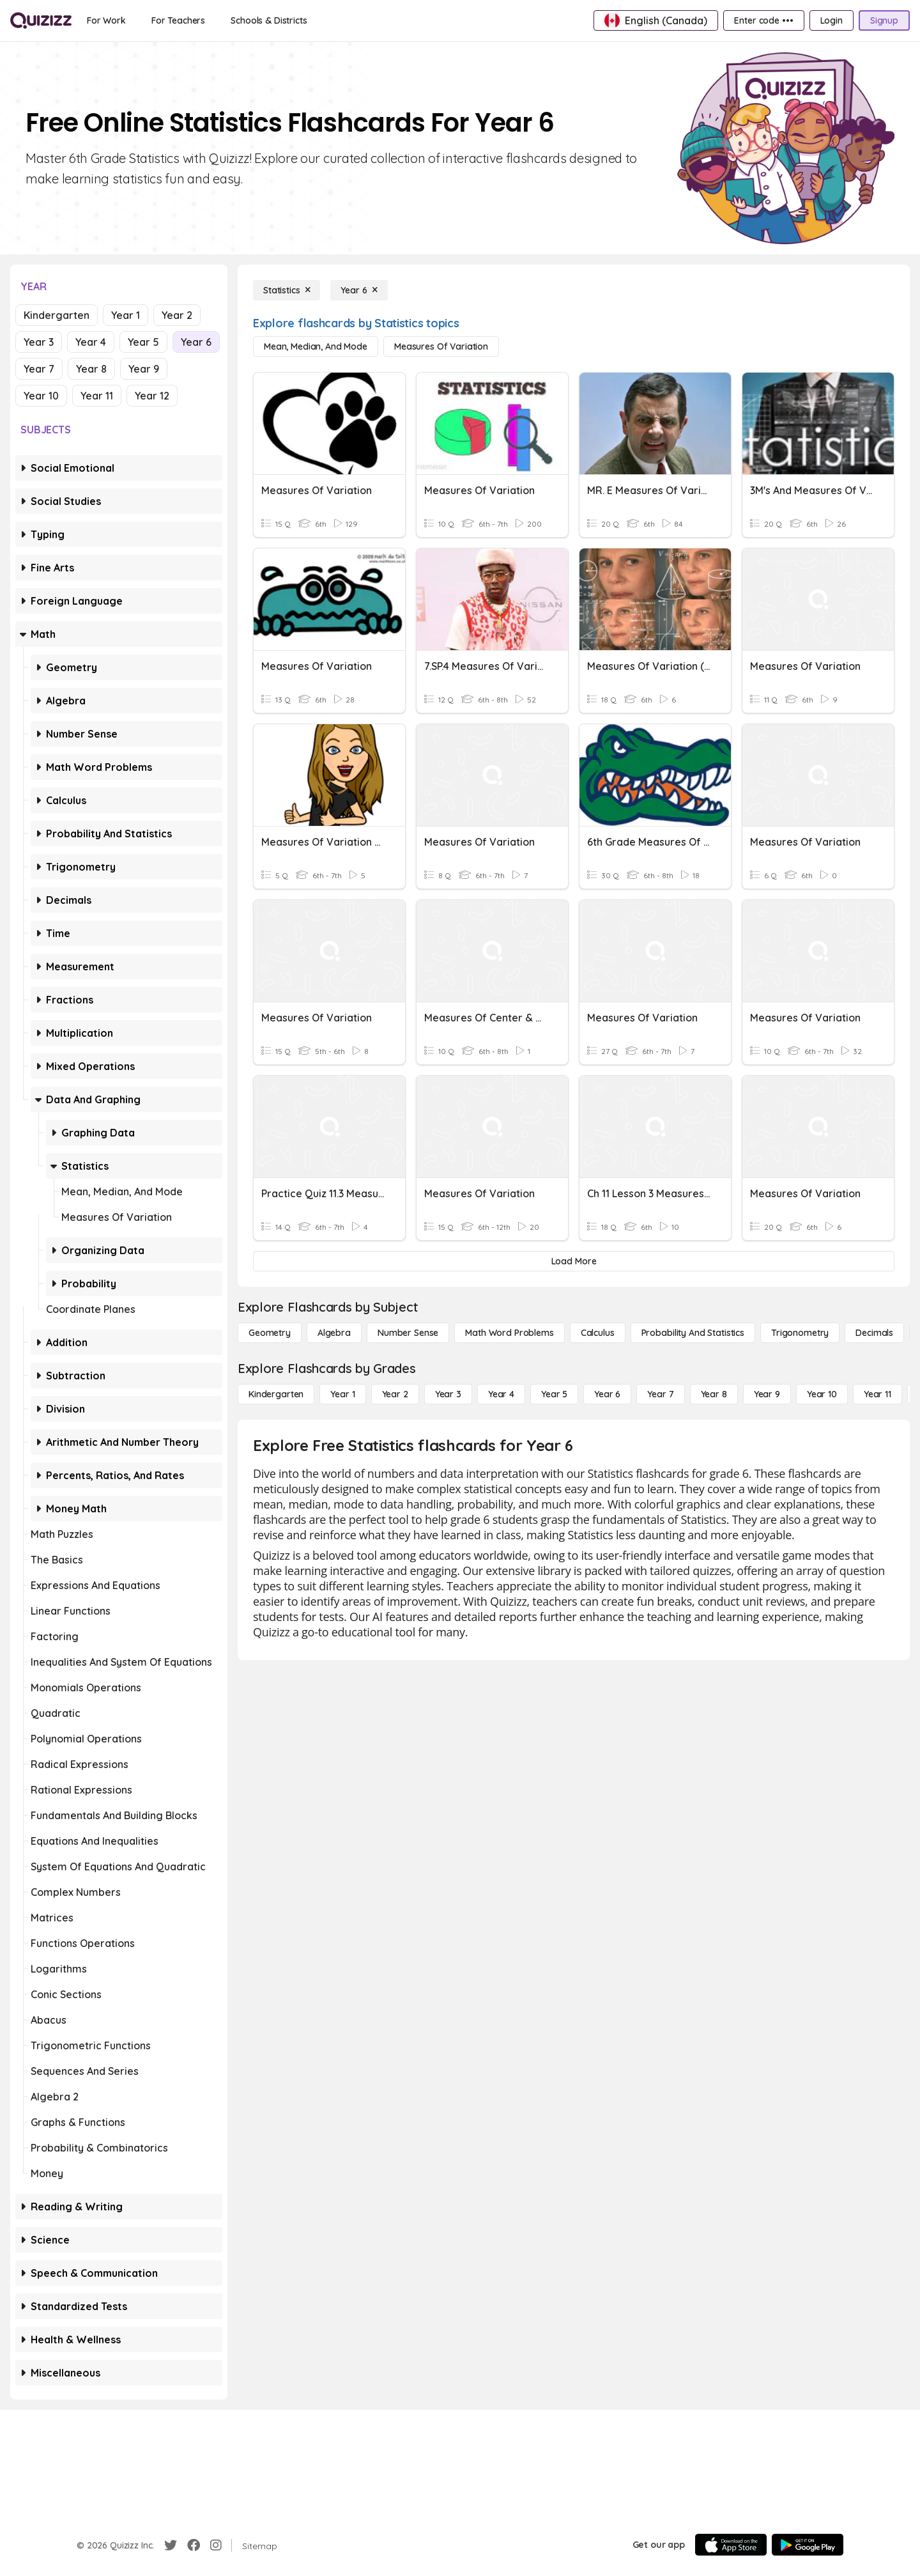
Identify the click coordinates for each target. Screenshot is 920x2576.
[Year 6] (358, 290)
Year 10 (41, 395)
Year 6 (196, 342)
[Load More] (573, 1261)
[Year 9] (767, 1394)
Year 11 (96, 395)
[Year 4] (501, 1394)
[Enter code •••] (763, 20)
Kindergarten (56, 315)
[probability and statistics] (693, 1333)
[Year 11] (877, 1394)
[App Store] (731, 2545)
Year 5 (143, 342)
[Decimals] (874, 1333)
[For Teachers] (178, 20)
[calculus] (597, 1333)
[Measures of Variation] (441, 346)
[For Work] (106, 20)
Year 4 (90, 342)
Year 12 (152, 395)
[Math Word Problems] (509, 1333)
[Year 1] (342, 1394)
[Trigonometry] (799, 1333)
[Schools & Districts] (268, 20)
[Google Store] (807, 2545)
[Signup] (884, 20)
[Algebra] (334, 1333)
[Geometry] (270, 1333)
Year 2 (177, 315)
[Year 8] (714, 1394)
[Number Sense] (408, 1333)
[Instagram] (216, 2545)
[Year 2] (395, 1394)
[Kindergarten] (276, 1394)
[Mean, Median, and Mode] (315, 346)
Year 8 (91, 368)
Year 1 (125, 315)
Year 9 (143, 368)
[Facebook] (193, 2545)
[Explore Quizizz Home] (41, 20)
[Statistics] (286, 290)
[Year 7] (660, 1394)
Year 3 (39, 342)
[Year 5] (554, 1394)
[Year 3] (448, 1394)
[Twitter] (170, 2545)
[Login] (831, 20)
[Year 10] (822, 1394)
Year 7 (39, 368)
